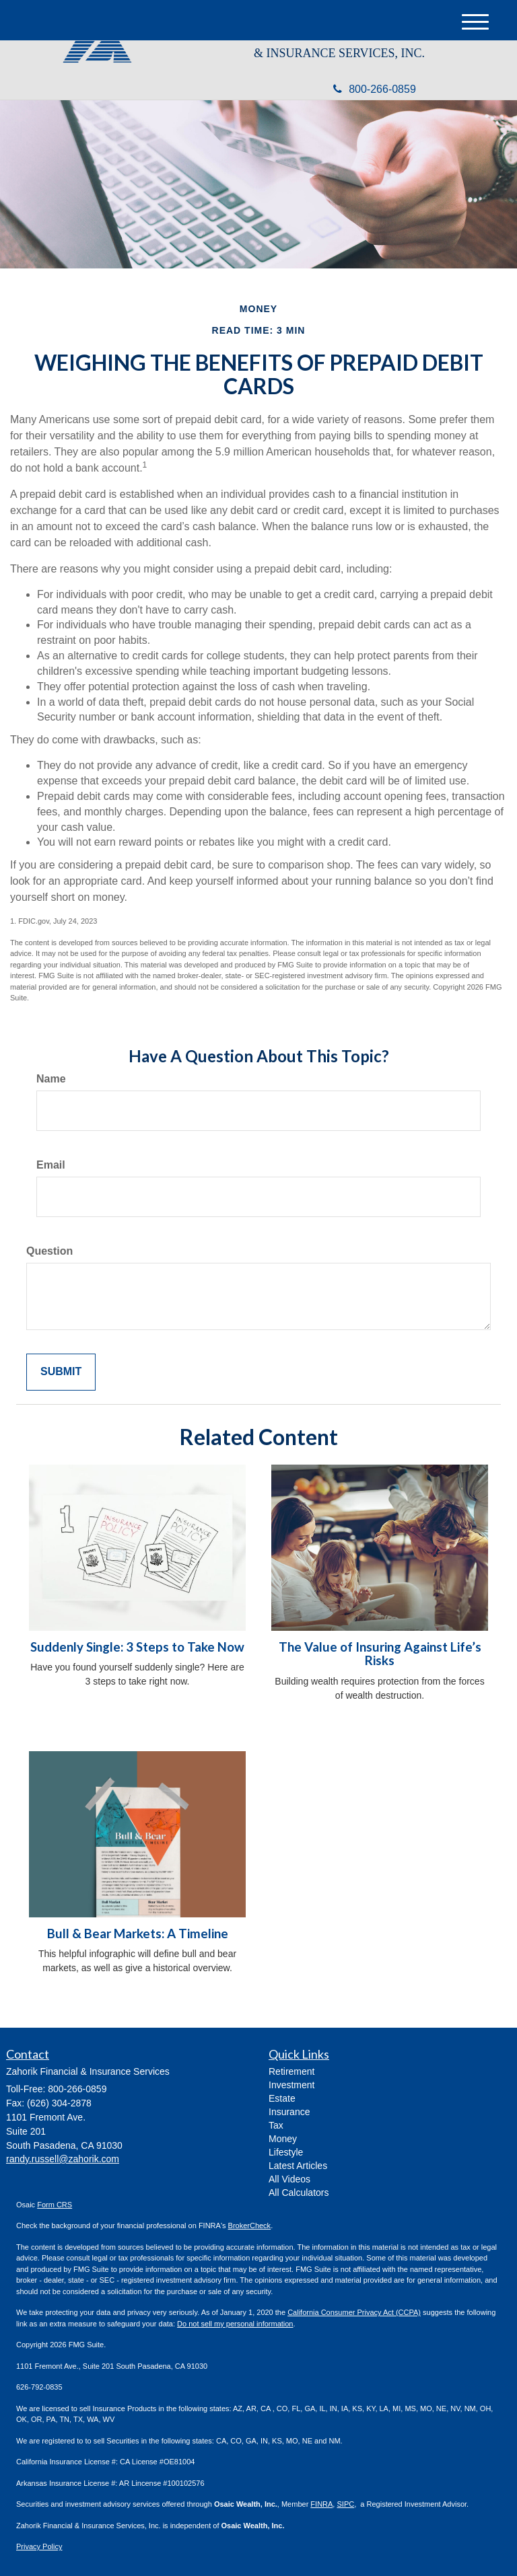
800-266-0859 (374, 89)
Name (51, 1078)
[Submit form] (61, 1372)
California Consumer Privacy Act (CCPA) (354, 2312)
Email (50, 1165)
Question (49, 1251)
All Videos (289, 2179)
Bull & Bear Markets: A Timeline (137, 1933)
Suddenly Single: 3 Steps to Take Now (137, 1647)
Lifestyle (286, 2152)
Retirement (291, 2071)
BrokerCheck (249, 2225)
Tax (276, 2125)
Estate (282, 2098)
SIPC (345, 2504)
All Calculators (299, 2192)
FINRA (321, 2504)
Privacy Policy (39, 2546)
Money (283, 2138)
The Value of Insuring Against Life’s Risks (380, 1654)
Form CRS (54, 2205)
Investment (291, 2085)
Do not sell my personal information (235, 2324)
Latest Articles (298, 2165)
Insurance (289, 2111)
